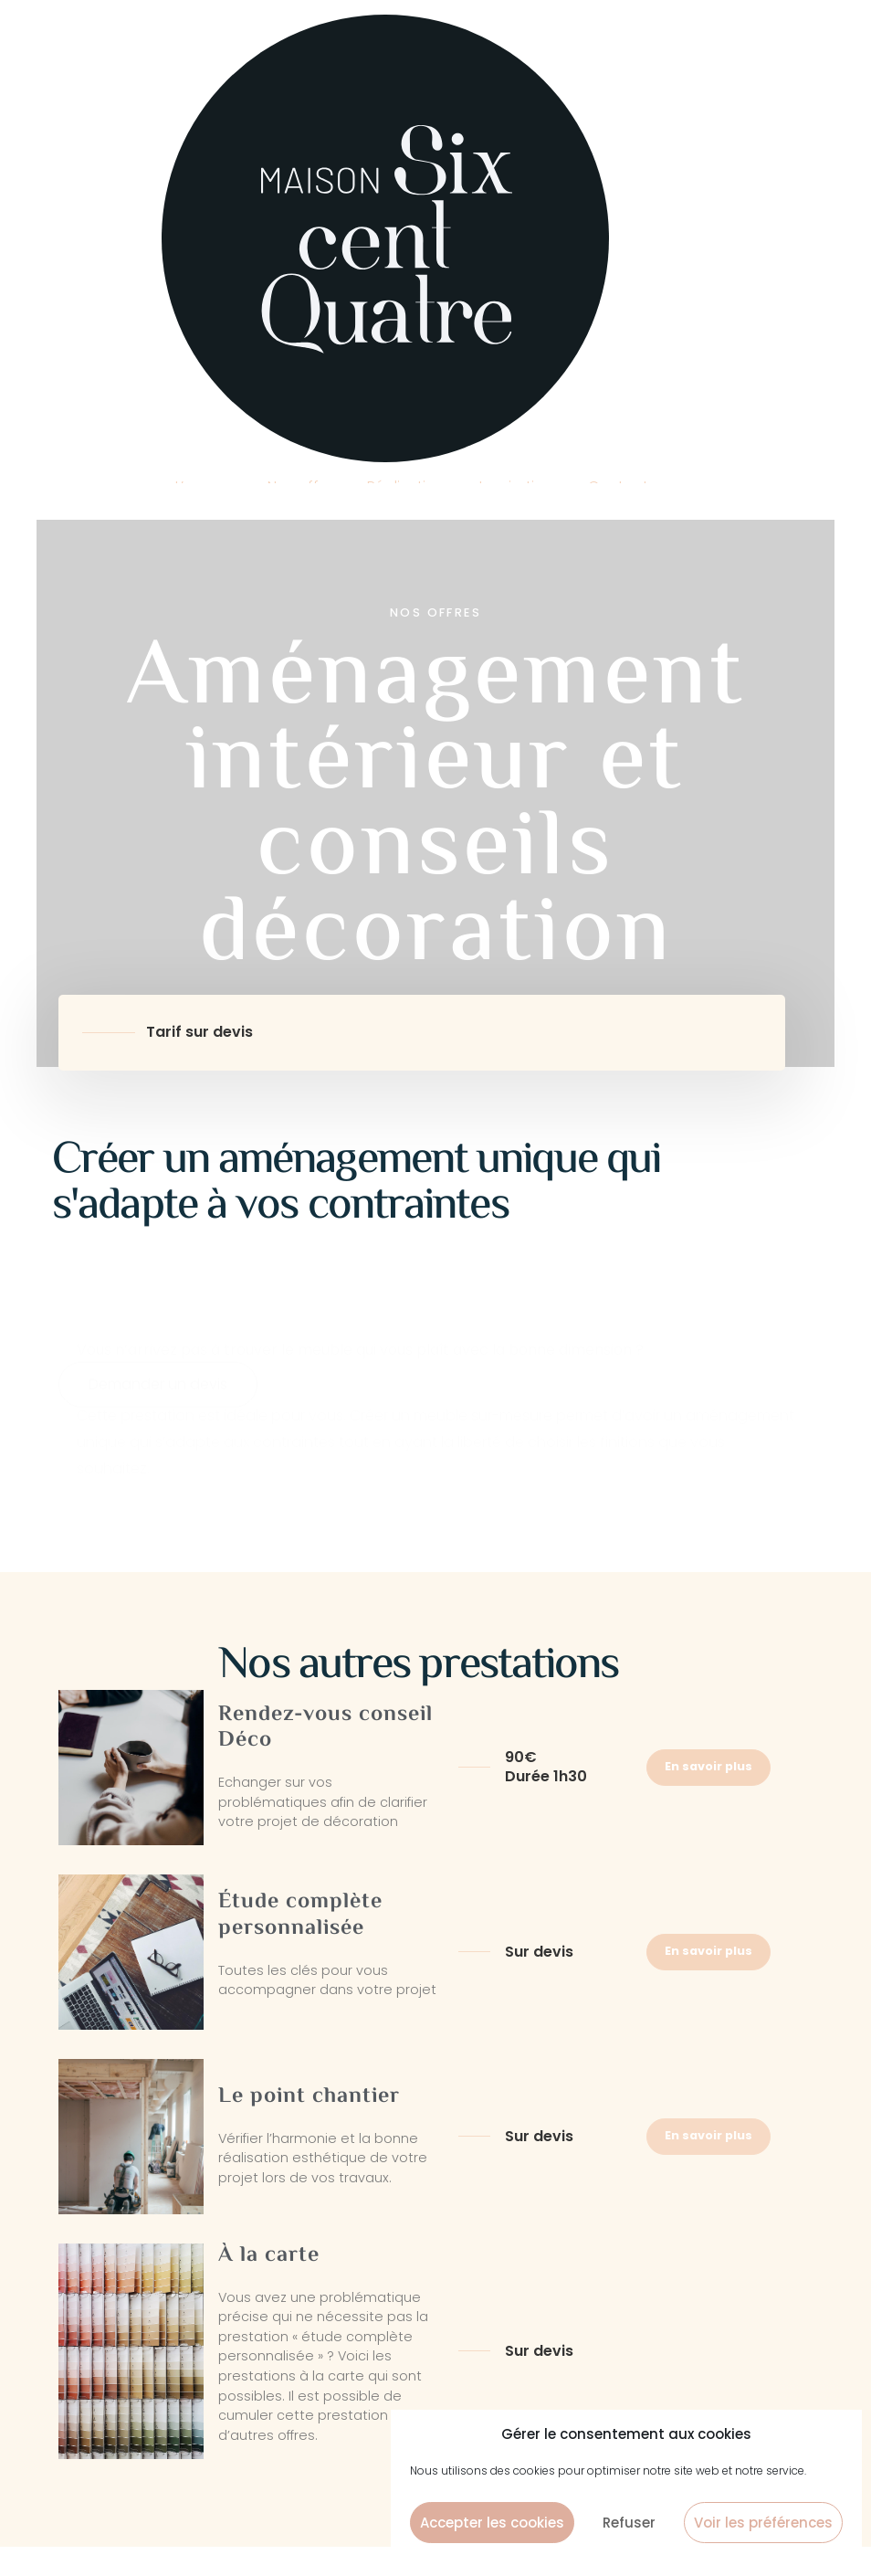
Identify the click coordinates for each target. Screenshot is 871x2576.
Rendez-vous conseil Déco (325, 1728)
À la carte (269, 2256)
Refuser (629, 2522)
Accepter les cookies (492, 2522)
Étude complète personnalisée (300, 1915)
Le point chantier (309, 2097)
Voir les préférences (763, 2522)
